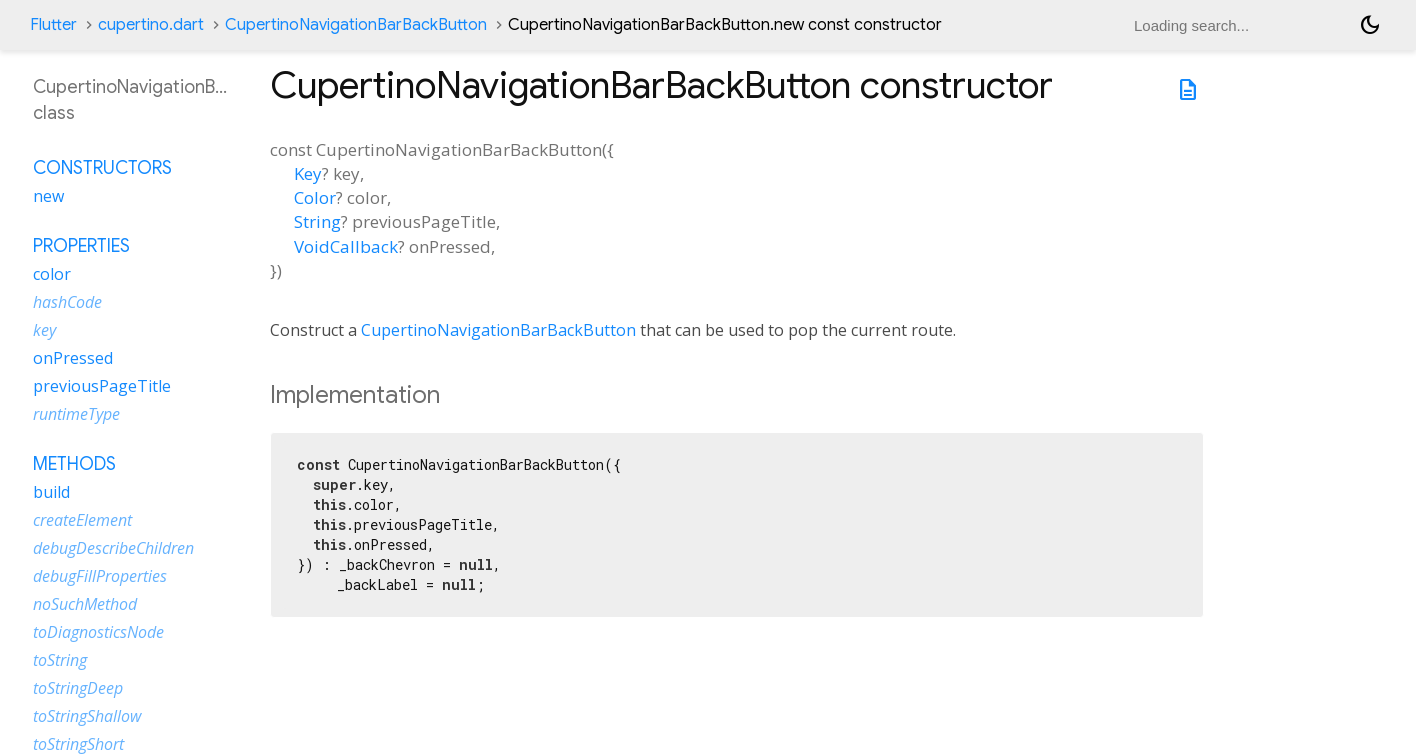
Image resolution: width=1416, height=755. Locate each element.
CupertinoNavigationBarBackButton (356, 25)
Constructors (102, 168)
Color (315, 197)
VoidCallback (346, 246)
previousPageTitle (102, 386)
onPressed (73, 358)
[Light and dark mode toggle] (1370, 25)
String (317, 221)
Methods (74, 464)
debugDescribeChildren (113, 548)
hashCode (67, 302)
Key (308, 173)
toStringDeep (78, 688)
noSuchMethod (85, 604)
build (51, 492)
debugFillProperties (100, 576)
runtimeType (76, 414)
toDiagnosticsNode (98, 632)
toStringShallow (87, 716)
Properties (81, 246)
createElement (82, 520)
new (48, 196)
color (52, 274)
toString (60, 660)
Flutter (53, 25)
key (44, 330)
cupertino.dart (151, 25)
